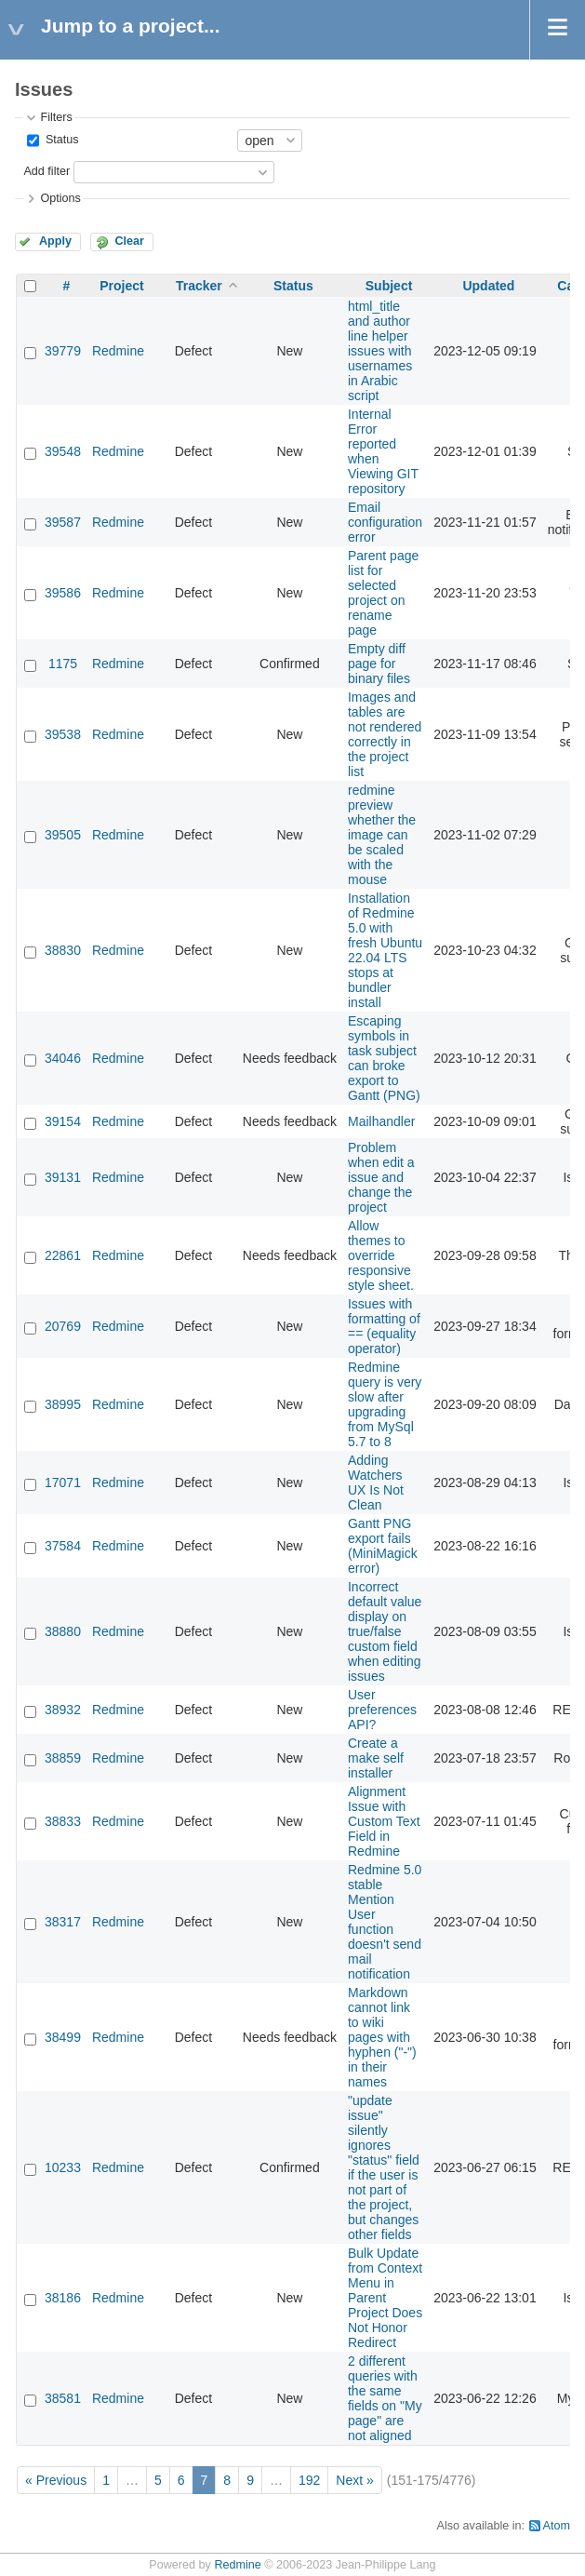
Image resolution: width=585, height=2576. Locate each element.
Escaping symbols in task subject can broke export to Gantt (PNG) (384, 1058)
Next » (354, 2480)
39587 (63, 522)
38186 (63, 2297)
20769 (63, 1326)
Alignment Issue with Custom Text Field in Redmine (384, 1821)
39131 (63, 1177)
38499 (63, 2037)
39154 (63, 1121)
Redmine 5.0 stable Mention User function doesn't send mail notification (384, 1921)
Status (60, 139)
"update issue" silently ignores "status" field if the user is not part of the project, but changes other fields (383, 2167)
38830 (63, 950)
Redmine (118, 350)
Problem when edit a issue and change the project (381, 1177)
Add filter (46, 171)
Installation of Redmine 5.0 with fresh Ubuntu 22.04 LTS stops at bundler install (385, 950)
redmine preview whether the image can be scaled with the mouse (382, 835)
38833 (63, 1821)
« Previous (55, 2480)
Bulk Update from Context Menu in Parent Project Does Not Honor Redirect (385, 2298)
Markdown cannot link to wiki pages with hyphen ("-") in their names (382, 2037)
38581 (63, 2398)
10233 (63, 2167)
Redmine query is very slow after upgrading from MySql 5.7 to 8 (384, 1404)
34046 (63, 1058)
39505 (63, 834)
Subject (389, 285)
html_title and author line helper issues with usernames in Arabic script (380, 351)
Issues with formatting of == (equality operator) (384, 1326)
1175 (62, 663)
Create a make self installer (376, 1758)
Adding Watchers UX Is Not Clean (376, 1482)
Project (121, 285)
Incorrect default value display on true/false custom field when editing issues (384, 1631)
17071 (63, 1482)
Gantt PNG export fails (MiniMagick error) (383, 1546)
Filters (56, 117)
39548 (63, 451)
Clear (129, 241)
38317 (63, 1921)
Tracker (199, 285)
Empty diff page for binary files (379, 663)
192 (309, 2480)
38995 (63, 1404)
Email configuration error (385, 522)
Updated (488, 285)
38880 (63, 1631)
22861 (63, 1255)
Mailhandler (381, 1121)
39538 (63, 734)
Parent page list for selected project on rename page (383, 592)
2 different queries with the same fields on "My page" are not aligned (385, 2398)
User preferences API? (382, 1709)
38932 (63, 1709)
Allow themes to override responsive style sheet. (381, 1255)
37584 (63, 1545)
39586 (63, 592)
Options (60, 198)
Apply (55, 241)
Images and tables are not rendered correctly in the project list (384, 734)
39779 (63, 350)
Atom (556, 2525)
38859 (63, 1758)
